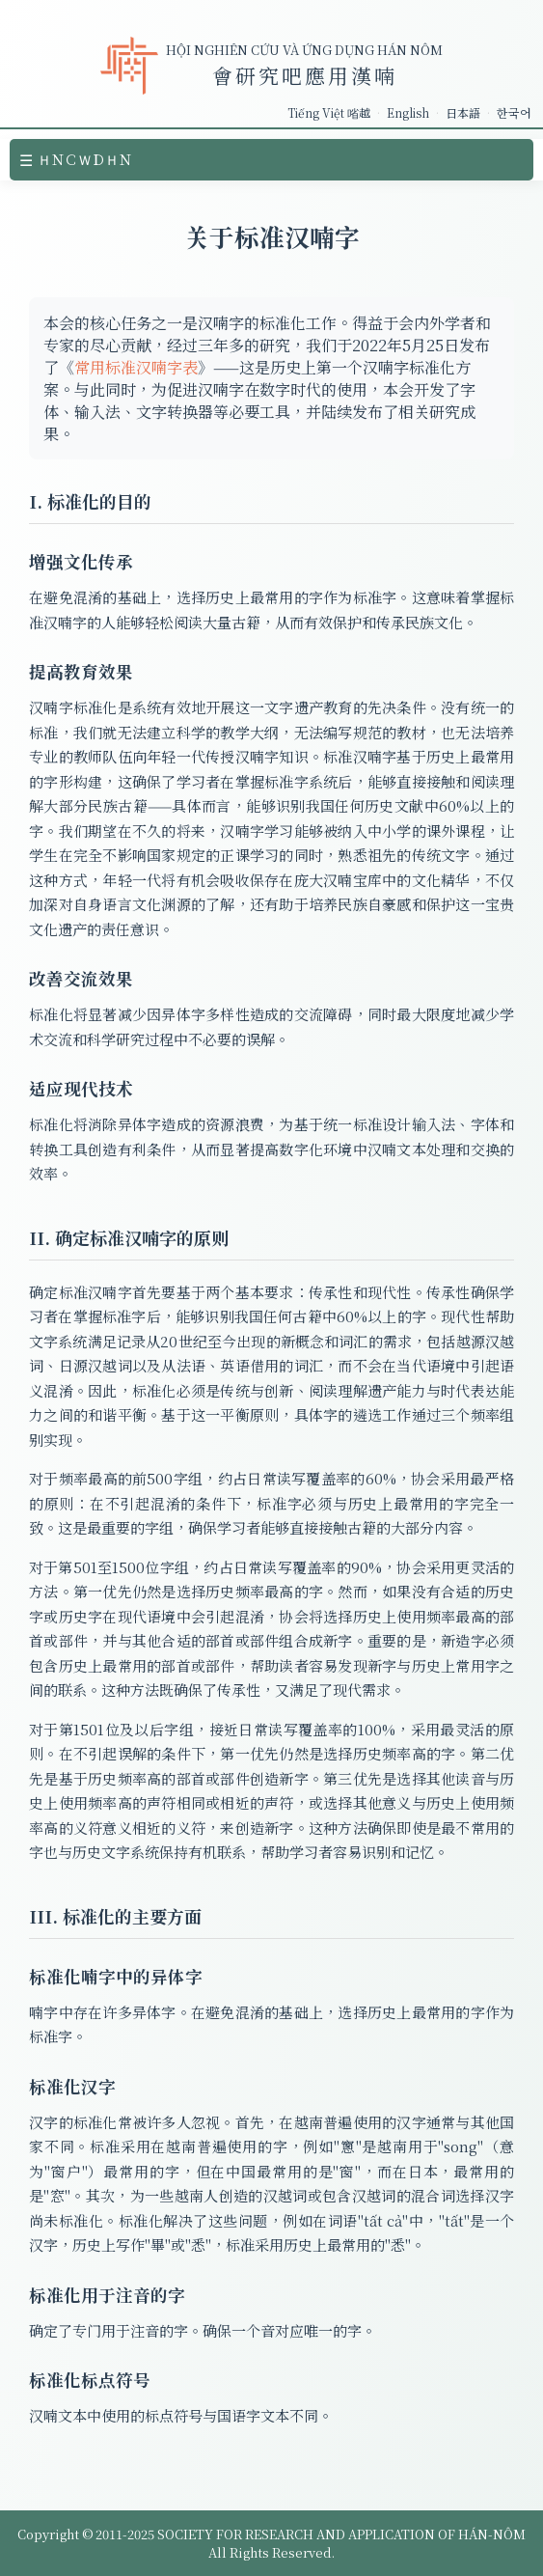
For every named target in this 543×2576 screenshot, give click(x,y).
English (408, 112)
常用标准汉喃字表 (136, 367)
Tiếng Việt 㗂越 (328, 112)
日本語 (463, 112)
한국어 (514, 112)
